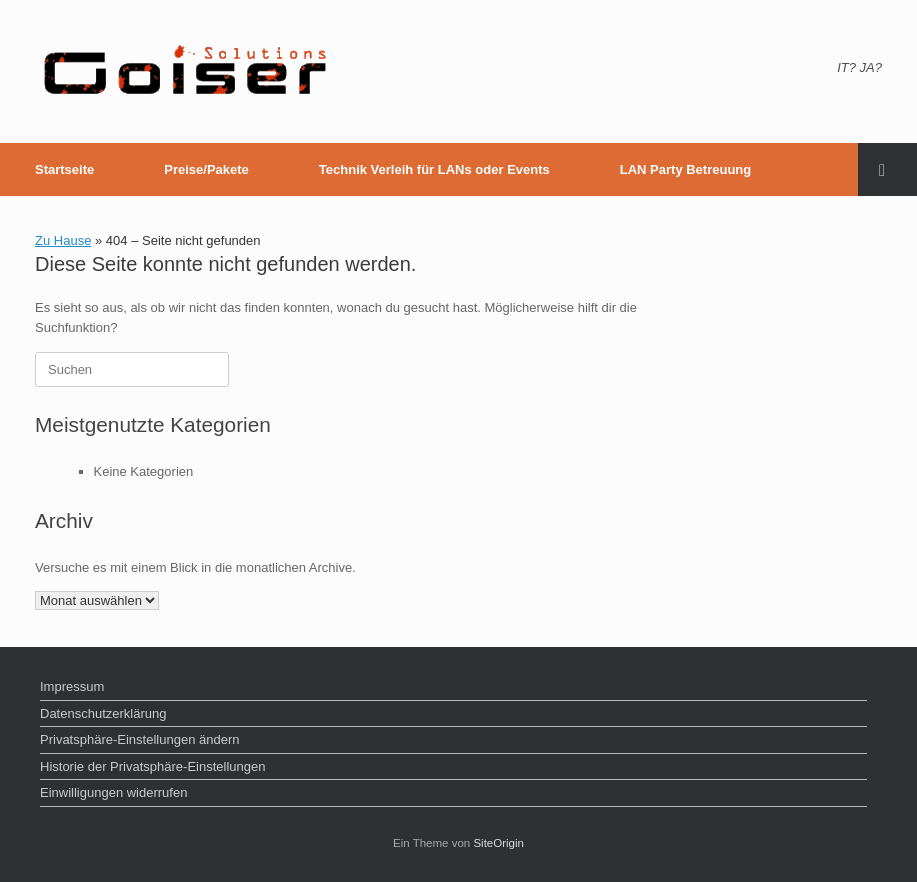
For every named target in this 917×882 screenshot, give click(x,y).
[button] (887, 169)
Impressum (72, 686)
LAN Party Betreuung (685, 169)
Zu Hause (63, 240)
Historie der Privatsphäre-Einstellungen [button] (152, 766)
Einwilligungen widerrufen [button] (113, 792)
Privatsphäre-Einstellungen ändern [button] (139, 739)
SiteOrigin (498, 843)
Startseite (64, 169)
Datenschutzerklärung (103, 713)
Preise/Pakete (206, 169)
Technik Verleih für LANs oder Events (434, 169)
